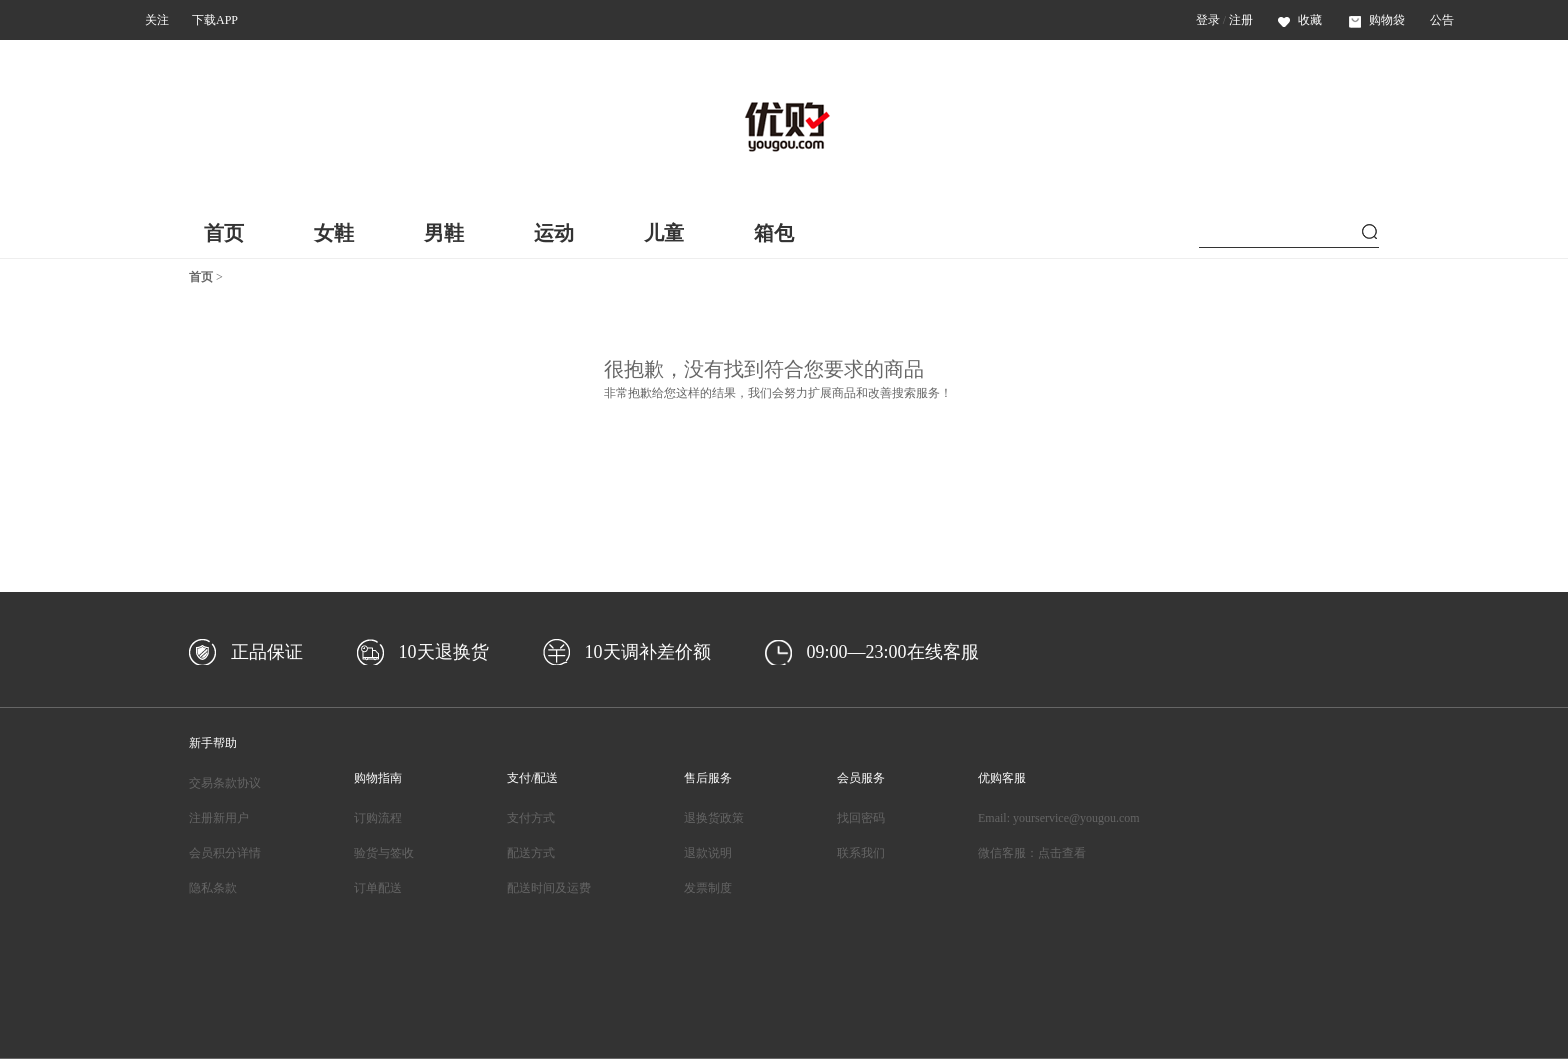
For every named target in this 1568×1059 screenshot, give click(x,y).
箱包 (774, 233)
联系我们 (861, 853)
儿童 (664, 233)
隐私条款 (213, 888)
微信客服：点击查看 (1032, 853)
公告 (1442, 20)
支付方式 (531, 818)
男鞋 (444, 233)
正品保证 (267, 652)
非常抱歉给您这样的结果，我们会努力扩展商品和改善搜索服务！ (778, 393)
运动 (554, 233)
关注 (157, 20)
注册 (1241, 20)
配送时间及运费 (549, 888)
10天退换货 (444, 652)
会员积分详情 (225, 853)
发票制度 (708, 888)
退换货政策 (714, 818)
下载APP (215, 20)
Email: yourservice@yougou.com (1059, 818)
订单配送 (378, 888)
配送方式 (531, 853)
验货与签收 (384, 853)
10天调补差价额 (648, 652)
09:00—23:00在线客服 (893, 652)
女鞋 (334, 233)
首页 (224, 233)
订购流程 (378, 818)
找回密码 (861, 818)
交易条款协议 (225, 783)
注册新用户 (219, 818)
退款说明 (708, 853)
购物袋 (1377, 20)
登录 (1208, 20)
